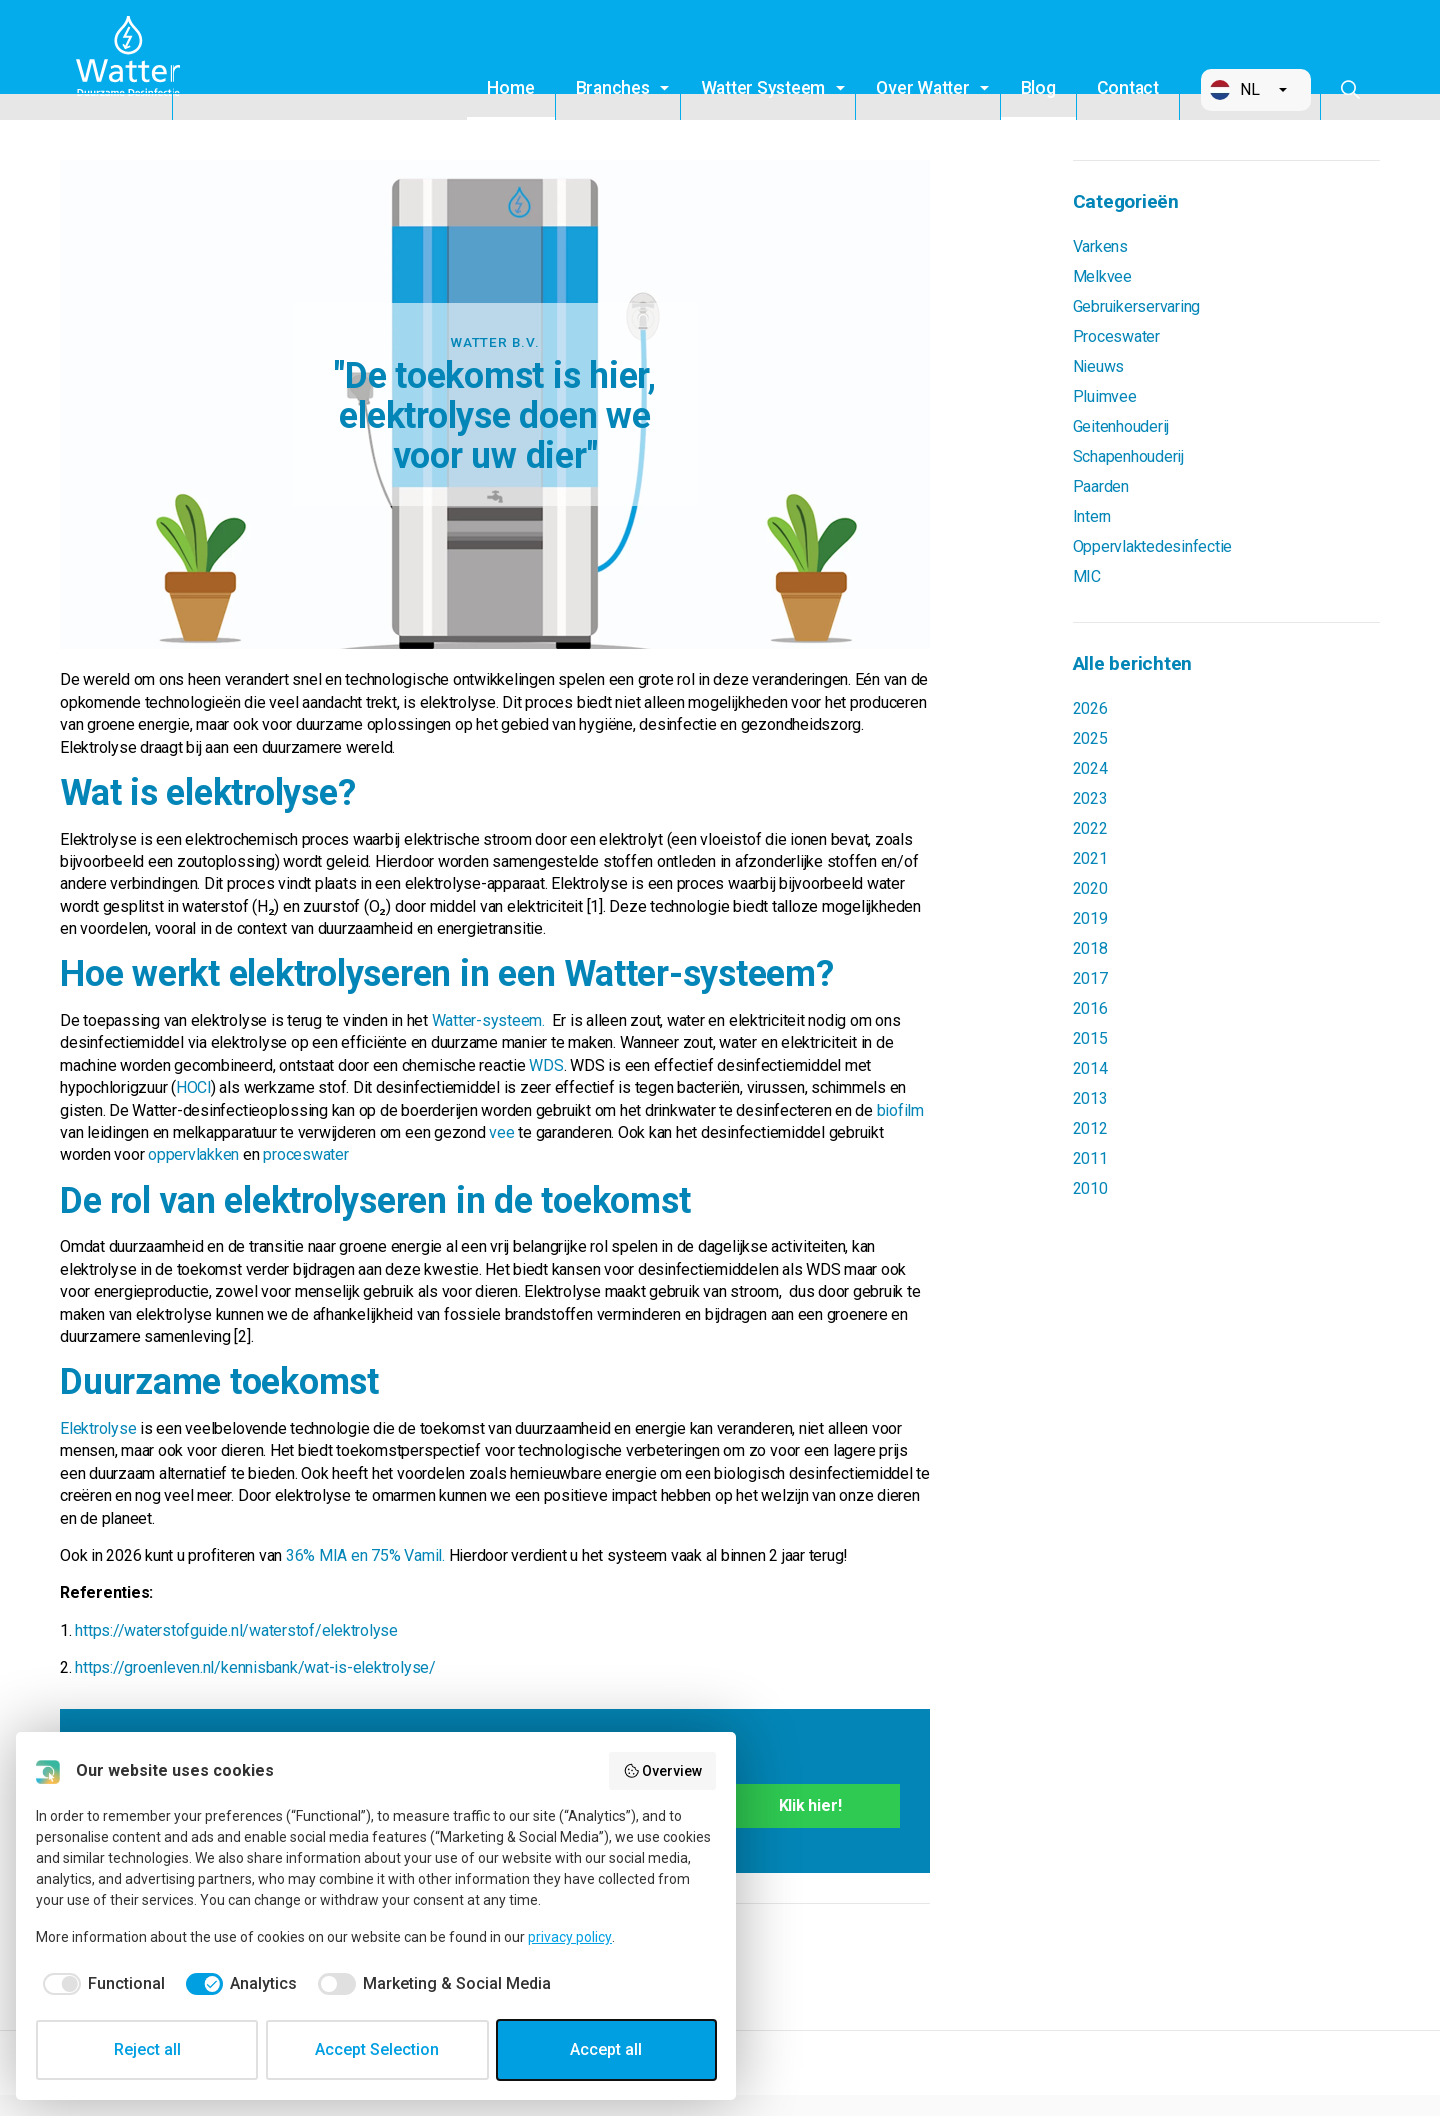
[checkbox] (100, 1984)
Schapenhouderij (1128, 456)
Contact (1128, 88)
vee (501, 1132)
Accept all (606, 2049)
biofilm (900, 1110)
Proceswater (1116, 336)
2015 (1090, 1038)
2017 (1090, 978)
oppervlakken (193, 1154)
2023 (1090, 798)
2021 (1090, 858)
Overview (663, 1771)
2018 (1090, 948)
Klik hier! (810, 1805)
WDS (546, 1065)
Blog (1038, 88)
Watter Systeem (763, 88)
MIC (1087, 576)
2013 (1090, 1098)
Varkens (1100, 246)
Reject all (147, 2049)
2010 (1090, 1188)
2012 (1090, 1128)
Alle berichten (1133, 663)
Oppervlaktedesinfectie (1153, 546)
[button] (1256, 90)
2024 (1090, 768)
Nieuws (1099, 366)
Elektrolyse (98, 1428)
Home (510, 88)
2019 (1090, 918)
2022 (1090, 828)
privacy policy (570, 1937)
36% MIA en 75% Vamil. (365, 1555)
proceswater (305, 1154)
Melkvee (1102, 276)
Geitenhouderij (1121, 426)
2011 (1090, 1158)
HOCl (193, 1087)
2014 (1090, 1068)
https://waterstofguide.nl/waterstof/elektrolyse (236, 1630)
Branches (613, 88)
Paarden (1101, 486)
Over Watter (922, 88)
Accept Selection (377, 2049)
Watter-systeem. (490, 1020)
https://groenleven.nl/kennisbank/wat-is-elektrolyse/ (255, 1667)
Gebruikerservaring (1137, 306)
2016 (1090, 1008)
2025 (1090, 738)
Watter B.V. (132, 60)
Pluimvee (1105, 396)
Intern (1092, 516)
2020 (1090, 888)
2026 (1090, 708)
